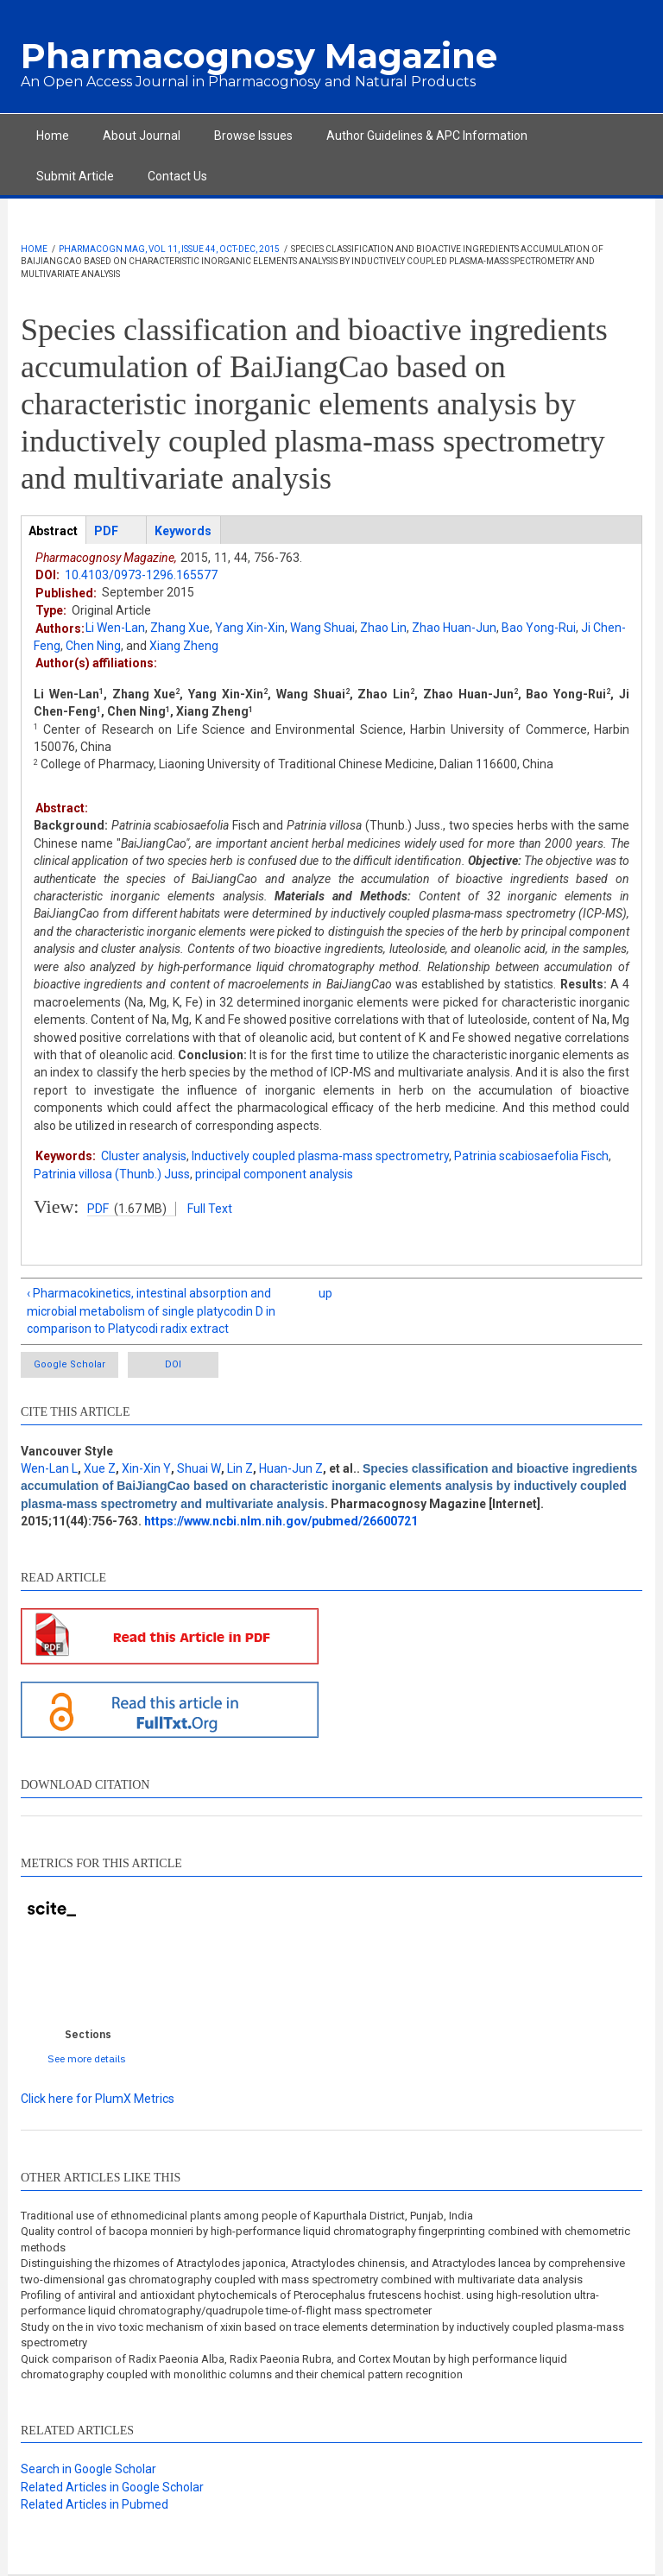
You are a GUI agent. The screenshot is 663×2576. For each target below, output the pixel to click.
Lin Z (240, 1468)
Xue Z (100, 1468)
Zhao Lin (383, 628)
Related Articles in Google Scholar (112, 2487)
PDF (98, 1208)
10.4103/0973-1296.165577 (141, 575)
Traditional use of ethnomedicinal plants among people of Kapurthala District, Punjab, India (247, 2215)
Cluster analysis (143, 1156)
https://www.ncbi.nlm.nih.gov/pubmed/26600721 (281, 1521)
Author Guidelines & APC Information (426, 135)
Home (52, 135)
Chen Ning (93, 646)
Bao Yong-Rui (539, 628)
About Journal (141, 135)
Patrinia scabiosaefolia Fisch (531, 1156)
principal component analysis (274, 1174)
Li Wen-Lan (115, 628)
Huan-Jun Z (291, 1468)
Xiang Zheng (183, 646)
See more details (86, 2058)
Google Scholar (69, 1364)
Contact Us (177, 176)
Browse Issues (253, 135)
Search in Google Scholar (88, 2469)
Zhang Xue (180, 628)
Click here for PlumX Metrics (97, 2099)
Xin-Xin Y (146, 1468)
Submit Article (75, 176)
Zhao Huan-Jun (454, 628)
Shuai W (199, 1468)
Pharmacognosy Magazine (259, 56)
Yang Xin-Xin (250, 628)
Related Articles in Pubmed (94, 2504)
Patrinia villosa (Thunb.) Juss (112, 1174)
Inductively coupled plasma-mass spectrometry (320, 1156)
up (325, 1293)
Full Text (209, 1208)
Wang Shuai (322, 628)
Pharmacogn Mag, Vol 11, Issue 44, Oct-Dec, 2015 (169, 249)
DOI (173, 1364)
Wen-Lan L (49, 1468)
